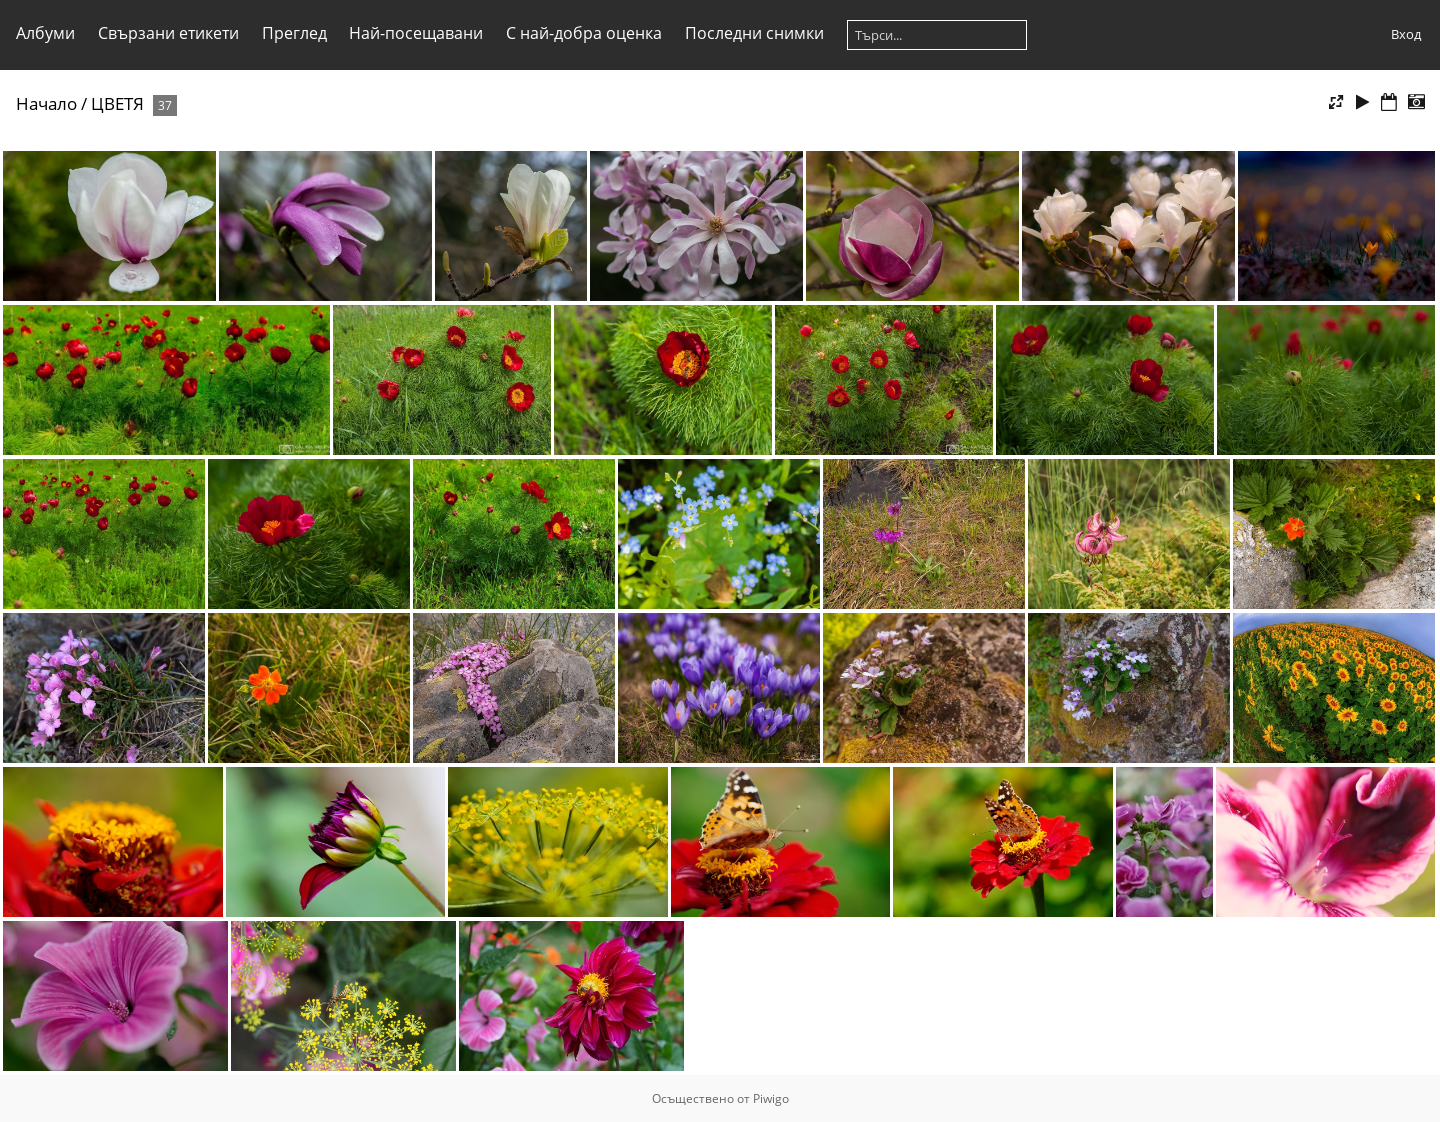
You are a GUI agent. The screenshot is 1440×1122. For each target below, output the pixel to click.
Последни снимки (754, 33)
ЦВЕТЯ (117, 103)
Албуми (45, 33)
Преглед (294, 33)
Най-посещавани (416, 33)
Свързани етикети (168, 33)
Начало (46, 103)
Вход (1406, 34)
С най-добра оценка (584, 33)
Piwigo (771, 1098)
